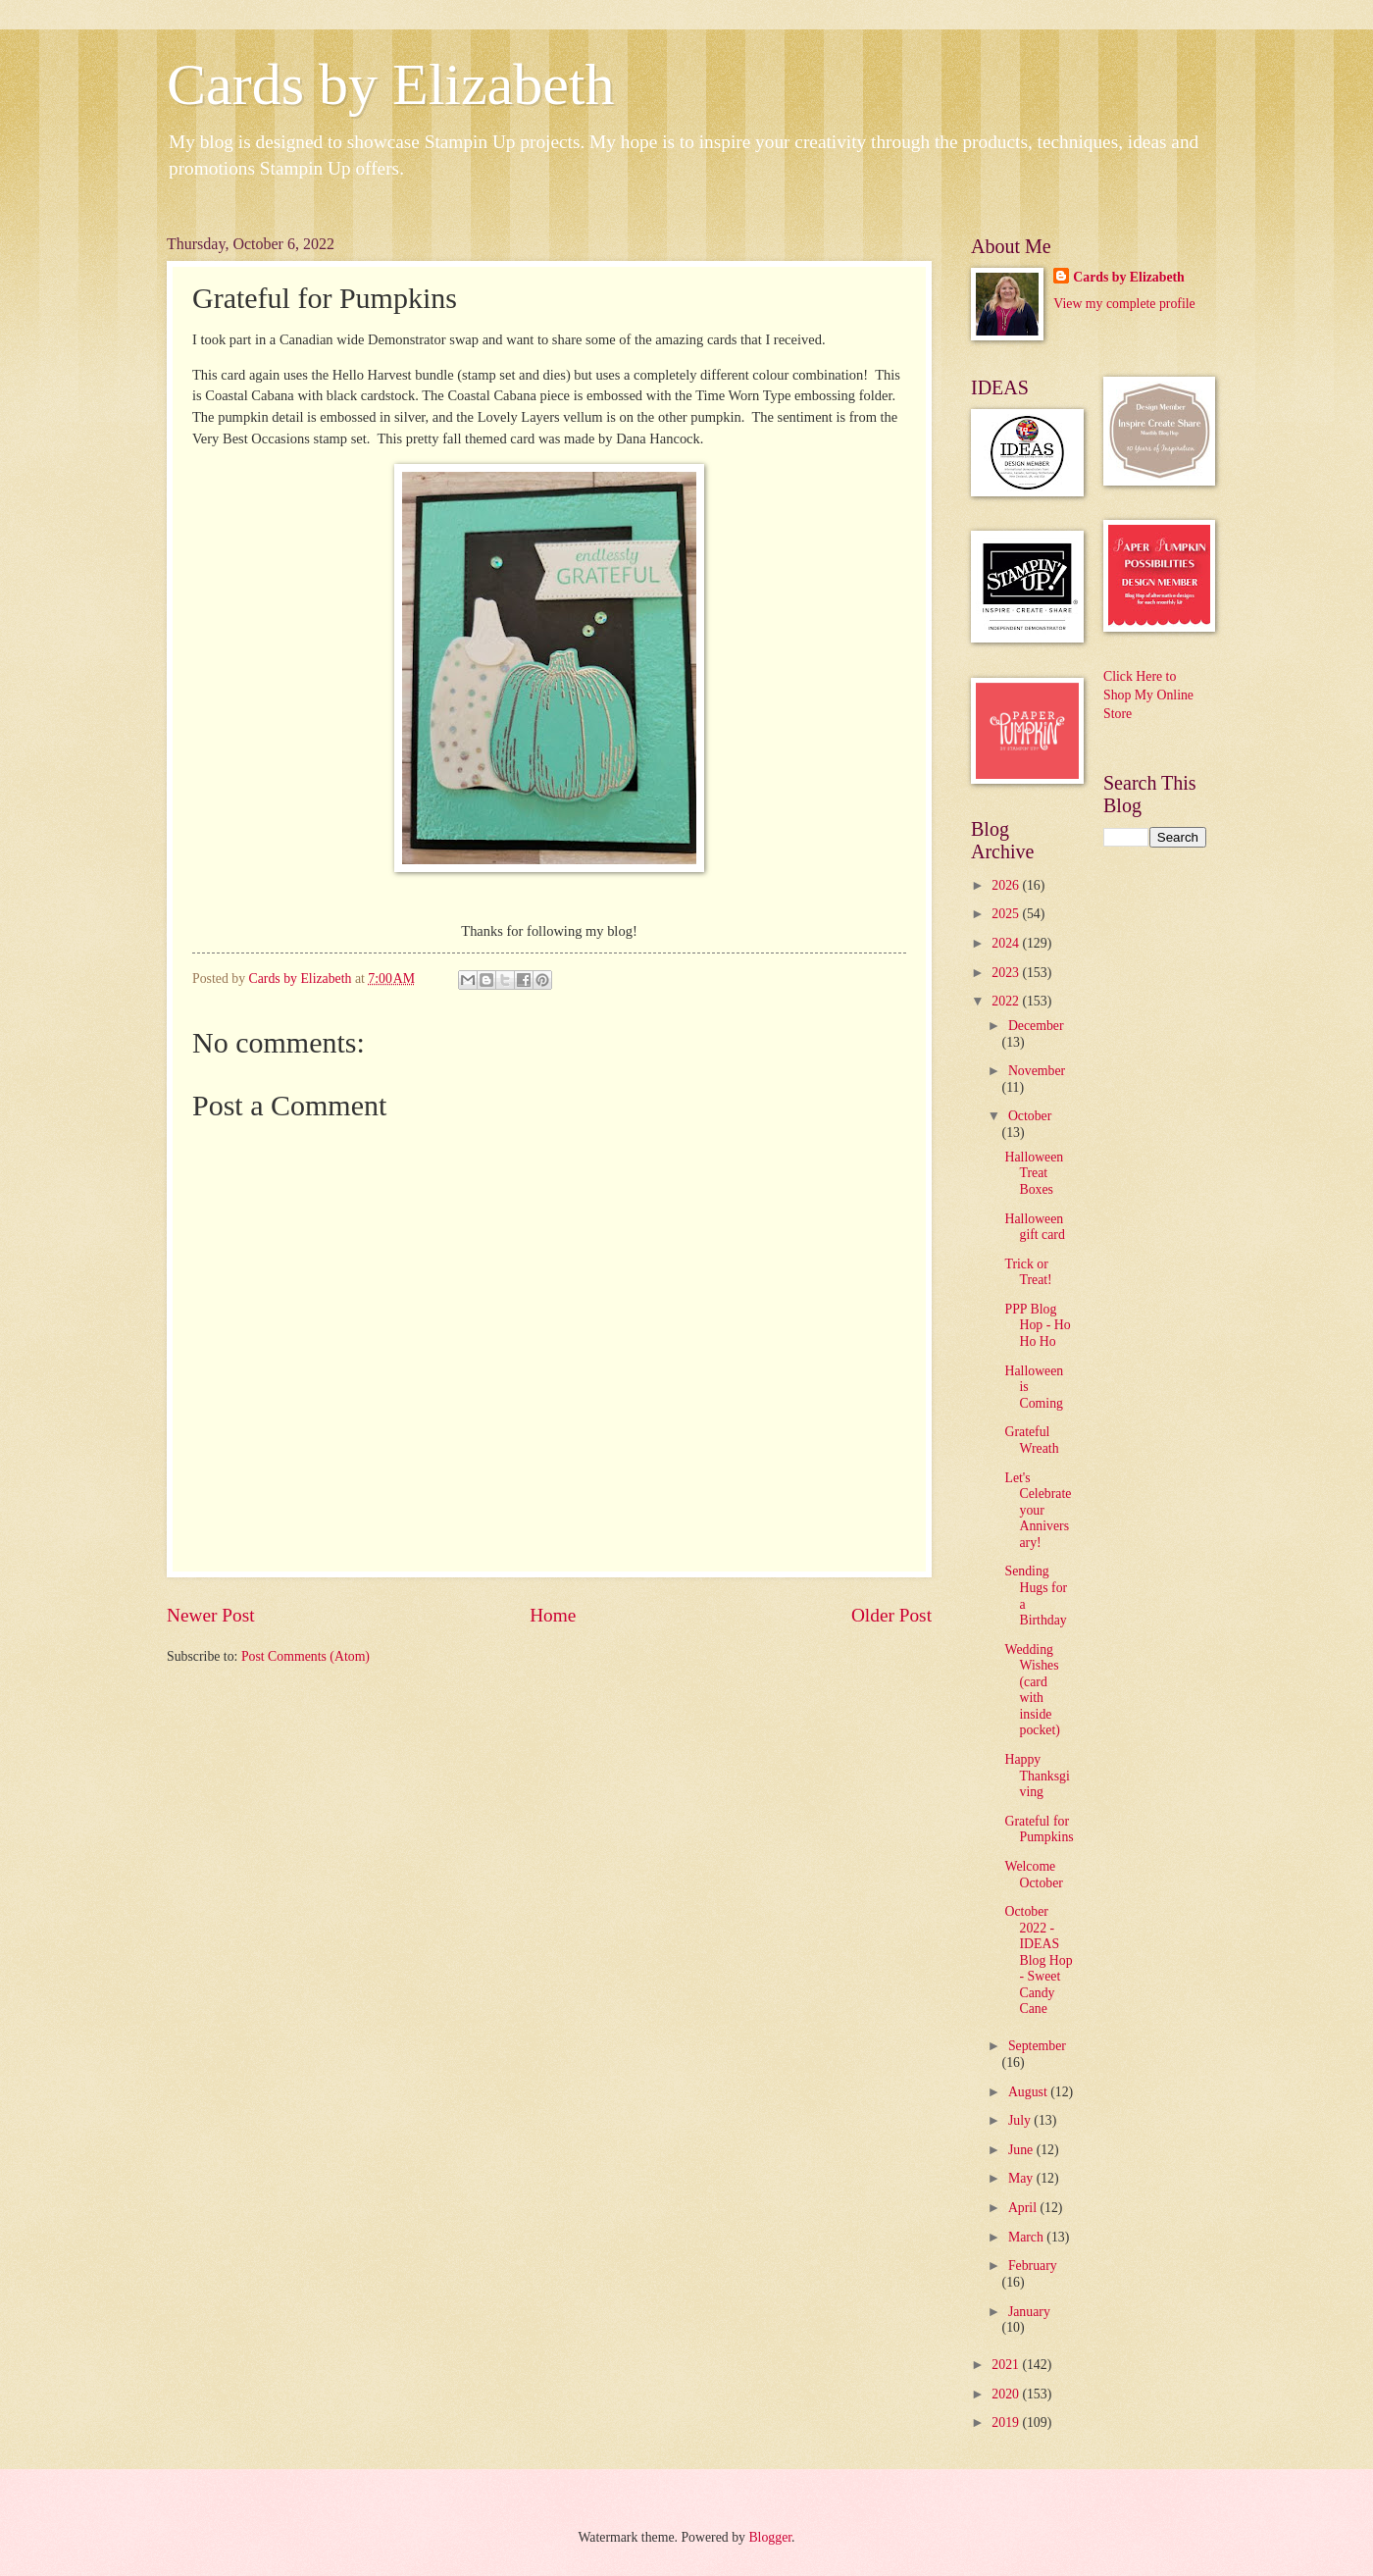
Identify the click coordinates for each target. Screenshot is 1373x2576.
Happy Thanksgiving (1036, 1775)
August (1029, 2092)
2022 (1007, 1001)
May (1022, 2178)
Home (553, 1615)
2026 (1007, 885)
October (1029, 1115)
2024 (1007, 943)
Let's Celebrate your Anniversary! (1037, 1510)
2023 (1007, 972)
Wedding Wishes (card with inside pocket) (1031, 1690)
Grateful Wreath (1031, 1440)
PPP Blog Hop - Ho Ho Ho (1037, 1325)
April (1024, 2207)
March (1027, 2237)
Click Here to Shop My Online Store (1148, 695)
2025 (1007, 913)
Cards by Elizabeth (391, 84)
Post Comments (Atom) (305, 1656)
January (1029, 2311)
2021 (1007, 2364)
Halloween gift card (1034, 1227)
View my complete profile (1124, 303)
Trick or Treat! (1027, 1272)
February (1032, 2265)
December (1036, 1025)
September (1037, 2045)
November (1036, 1070)
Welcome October (1033, 1874)
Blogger (769, 2537)
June (1022, 2149)
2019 (1007, 2422)
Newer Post (211, 1615)
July (1021, 2120)
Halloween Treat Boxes (1033, 1173)
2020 (1007, 2394)
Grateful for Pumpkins (1038, 1829)
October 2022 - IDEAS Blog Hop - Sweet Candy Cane (1038, 1960)
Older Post (891, 1615)
